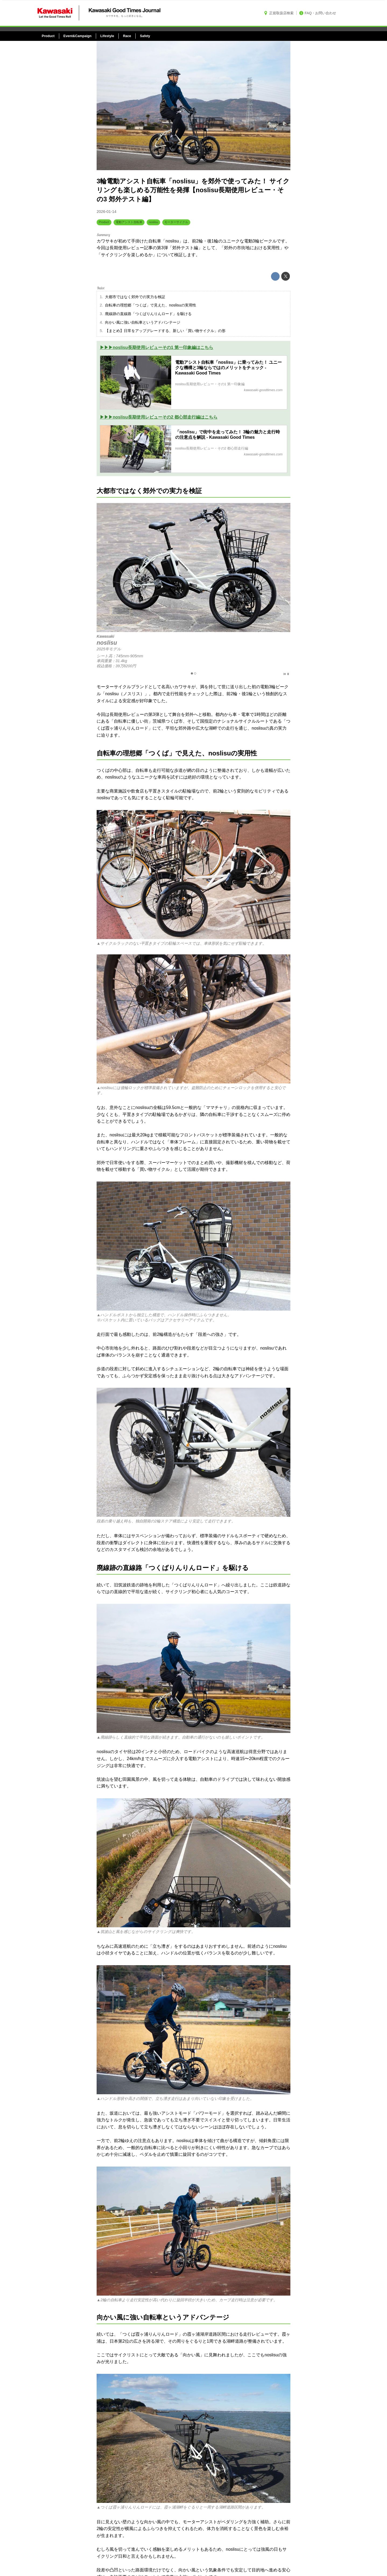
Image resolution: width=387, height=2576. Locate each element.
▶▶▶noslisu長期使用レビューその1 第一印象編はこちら (156, 347)
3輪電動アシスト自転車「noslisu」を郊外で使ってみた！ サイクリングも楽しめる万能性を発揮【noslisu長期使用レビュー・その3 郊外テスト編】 (193, 190)
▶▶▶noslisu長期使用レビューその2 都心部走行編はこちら (158, 417)
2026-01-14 (107, 211)
